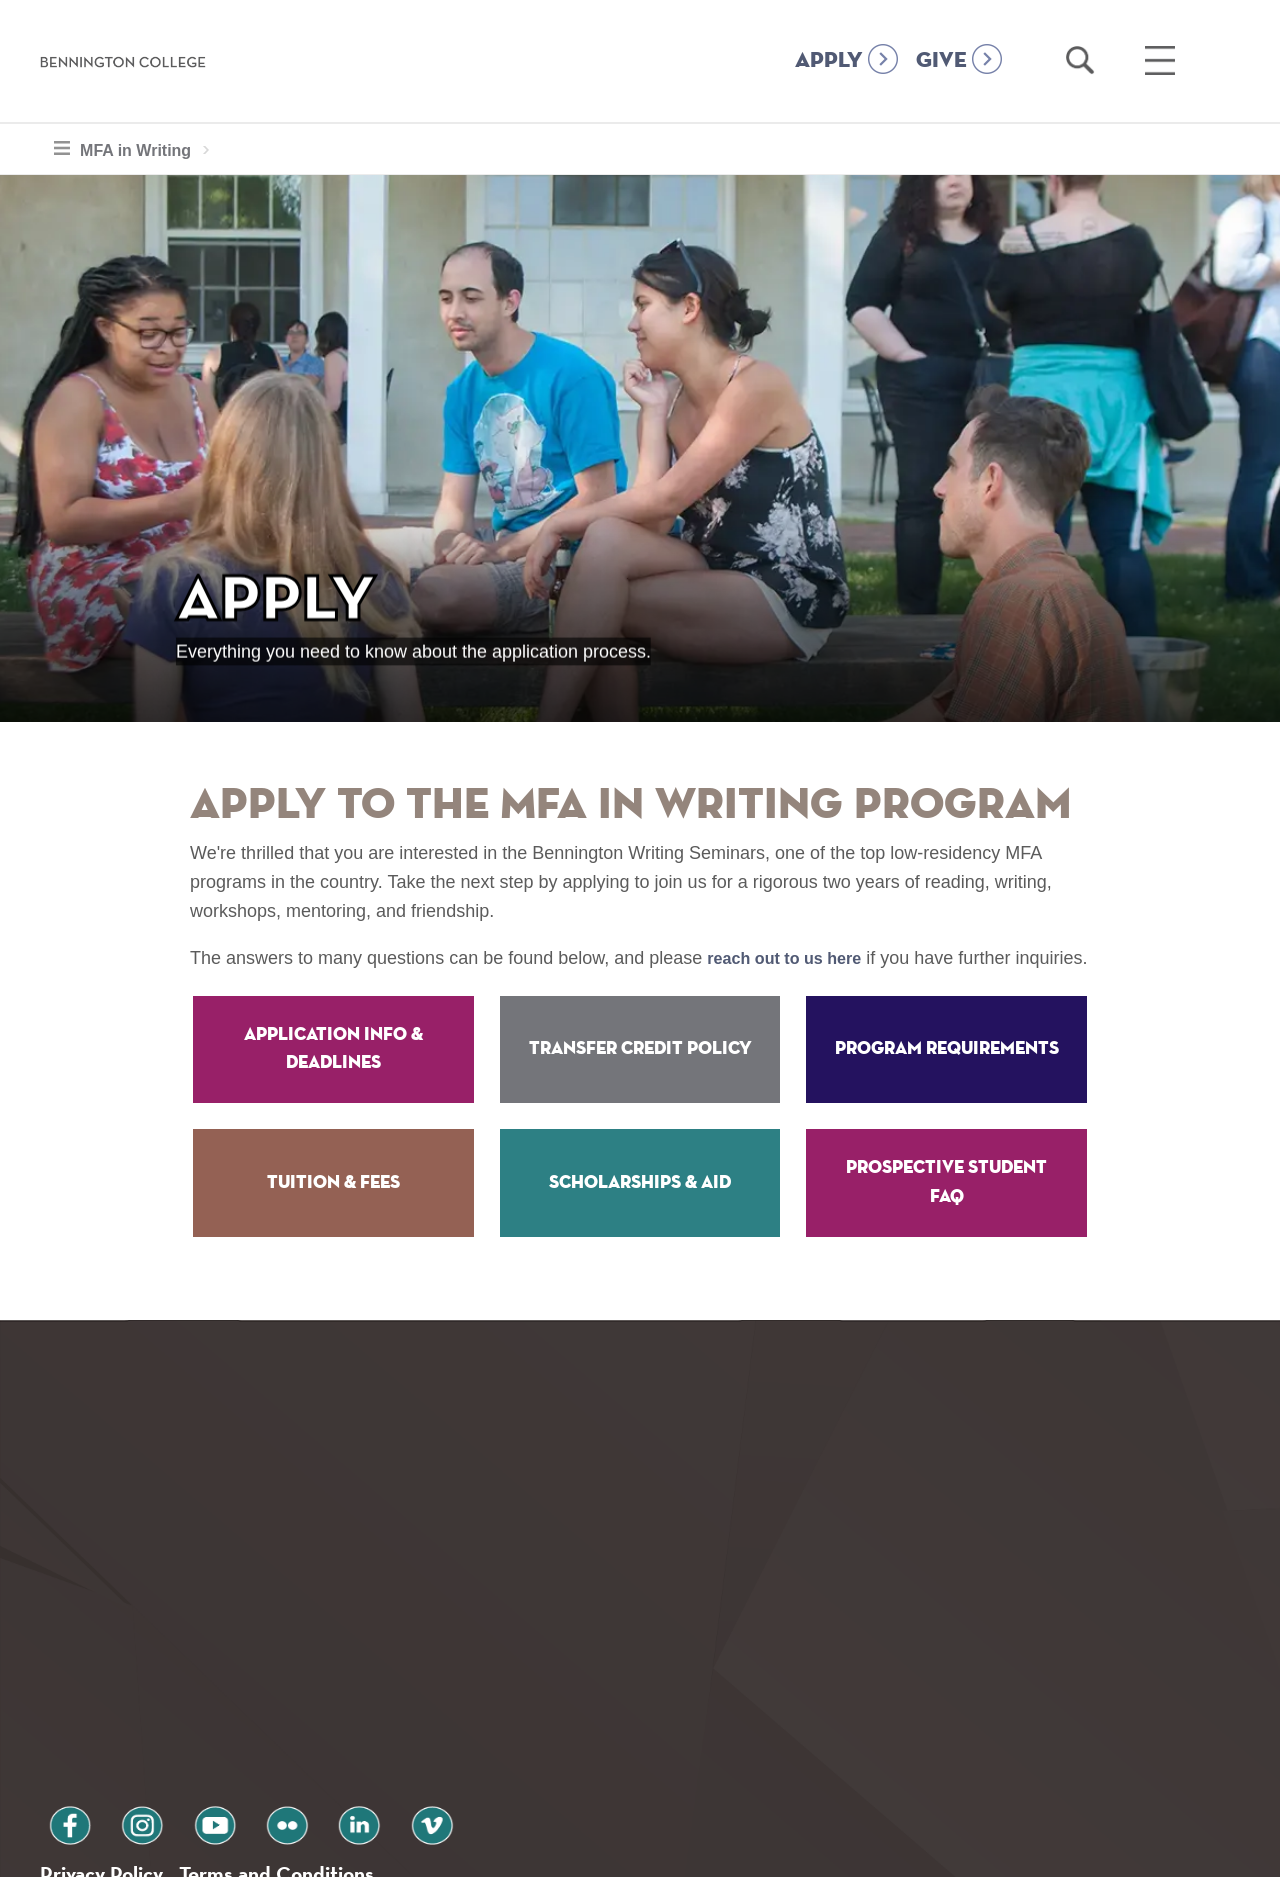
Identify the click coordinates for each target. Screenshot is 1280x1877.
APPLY (829, 61)
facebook (62, 1717)
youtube (176, 1717)
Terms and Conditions (308, 1770)
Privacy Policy (110, 1770)
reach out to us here (793, 958)
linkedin (290, 1717)
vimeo (347, 1717)
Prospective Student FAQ (946, 1211)
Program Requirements (947, 1078)
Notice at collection (515, 1850)
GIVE (941, 61)
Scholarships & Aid (640, 1211)
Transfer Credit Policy (640, 1078)
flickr (233, 1717)
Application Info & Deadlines (333, 1077)
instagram (119, 1717)
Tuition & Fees (333, 1211)
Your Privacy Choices (703, 1850)
